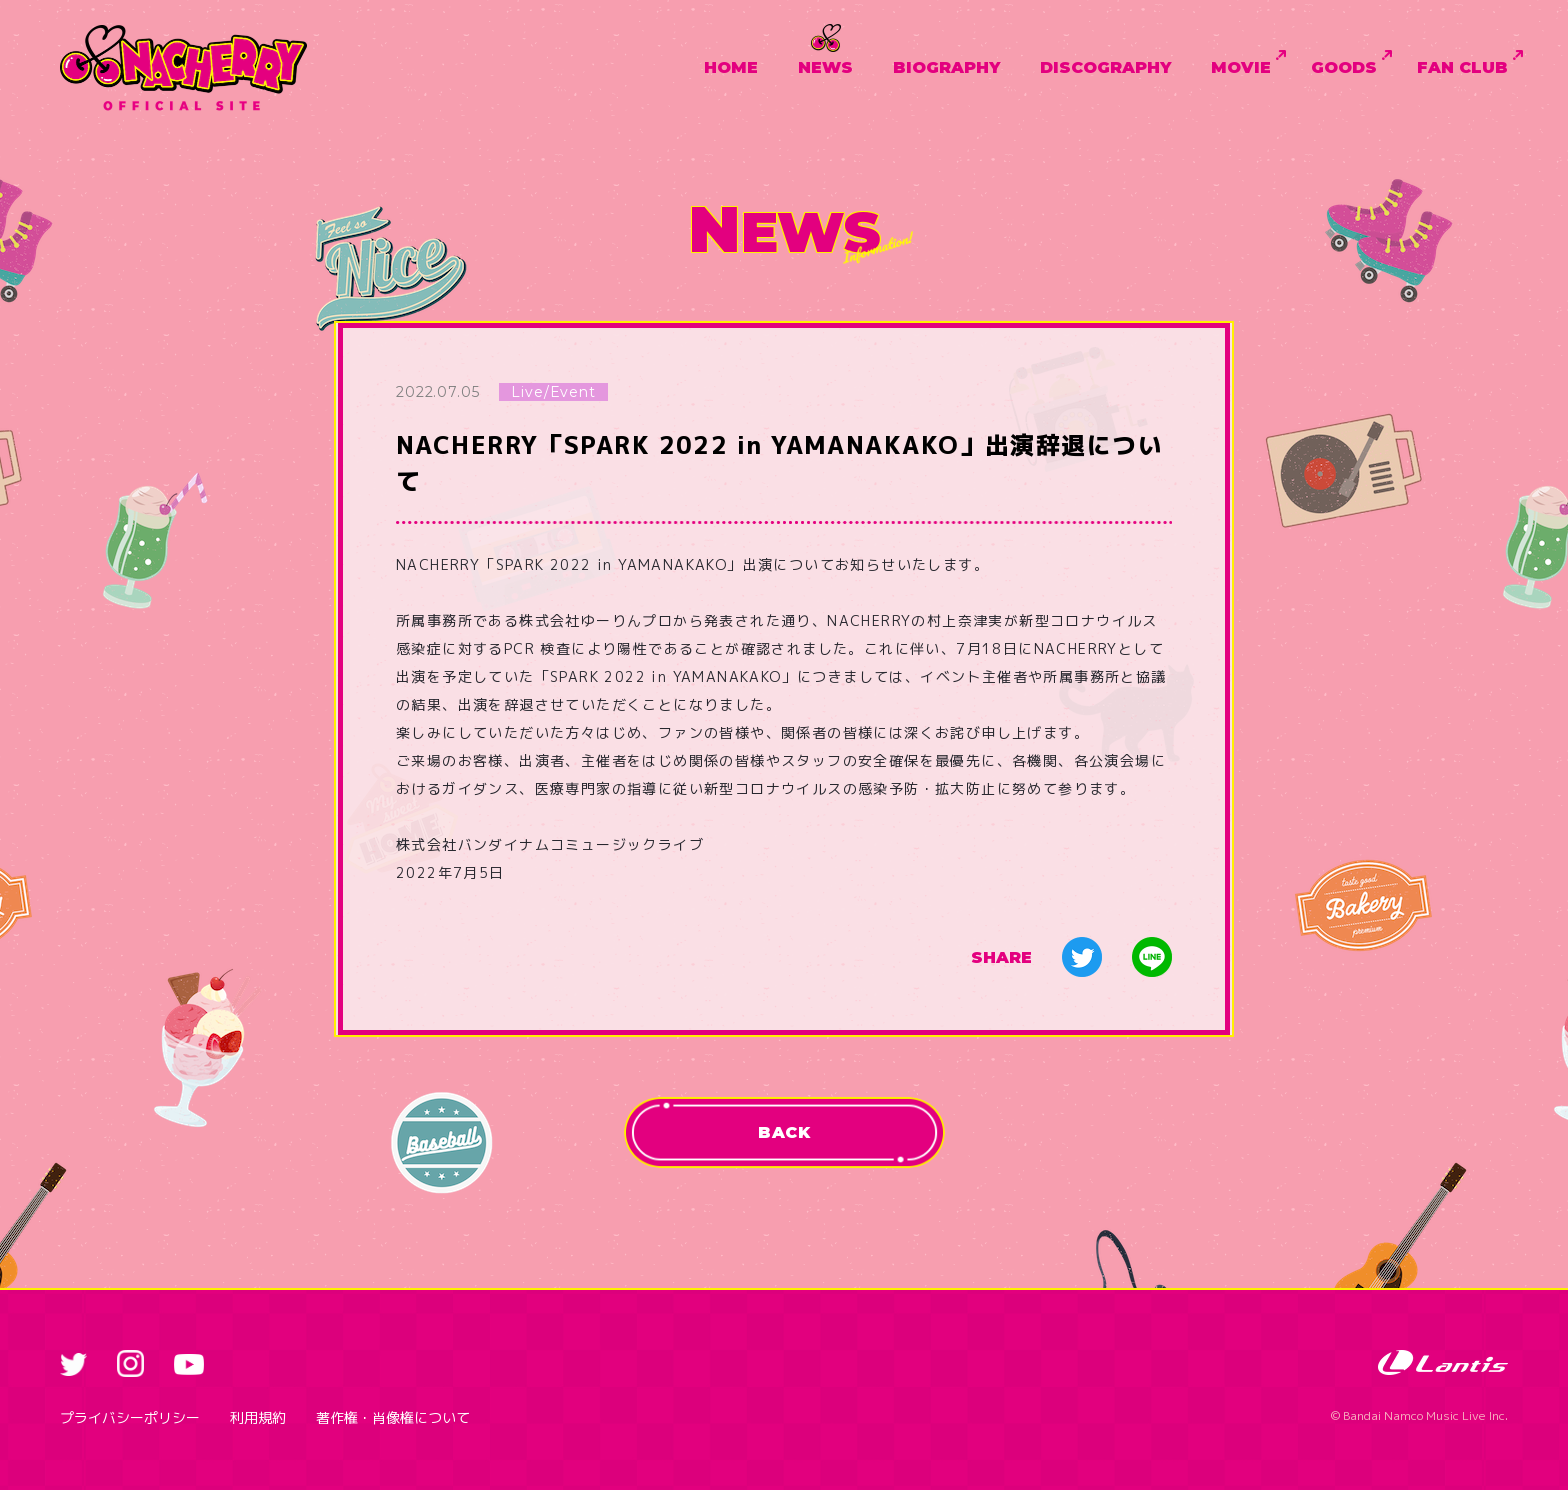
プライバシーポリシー (130, 1417)
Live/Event (553, 392)
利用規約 (258, 1417)
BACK (784, 1132)
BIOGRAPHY (946, 67)
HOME (731, 67)
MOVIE (1241, 67)
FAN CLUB (1462, 67)
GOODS (1344, 67)
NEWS (825, 67)
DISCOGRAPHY (1105, 67)
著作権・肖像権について (393, 1417)
